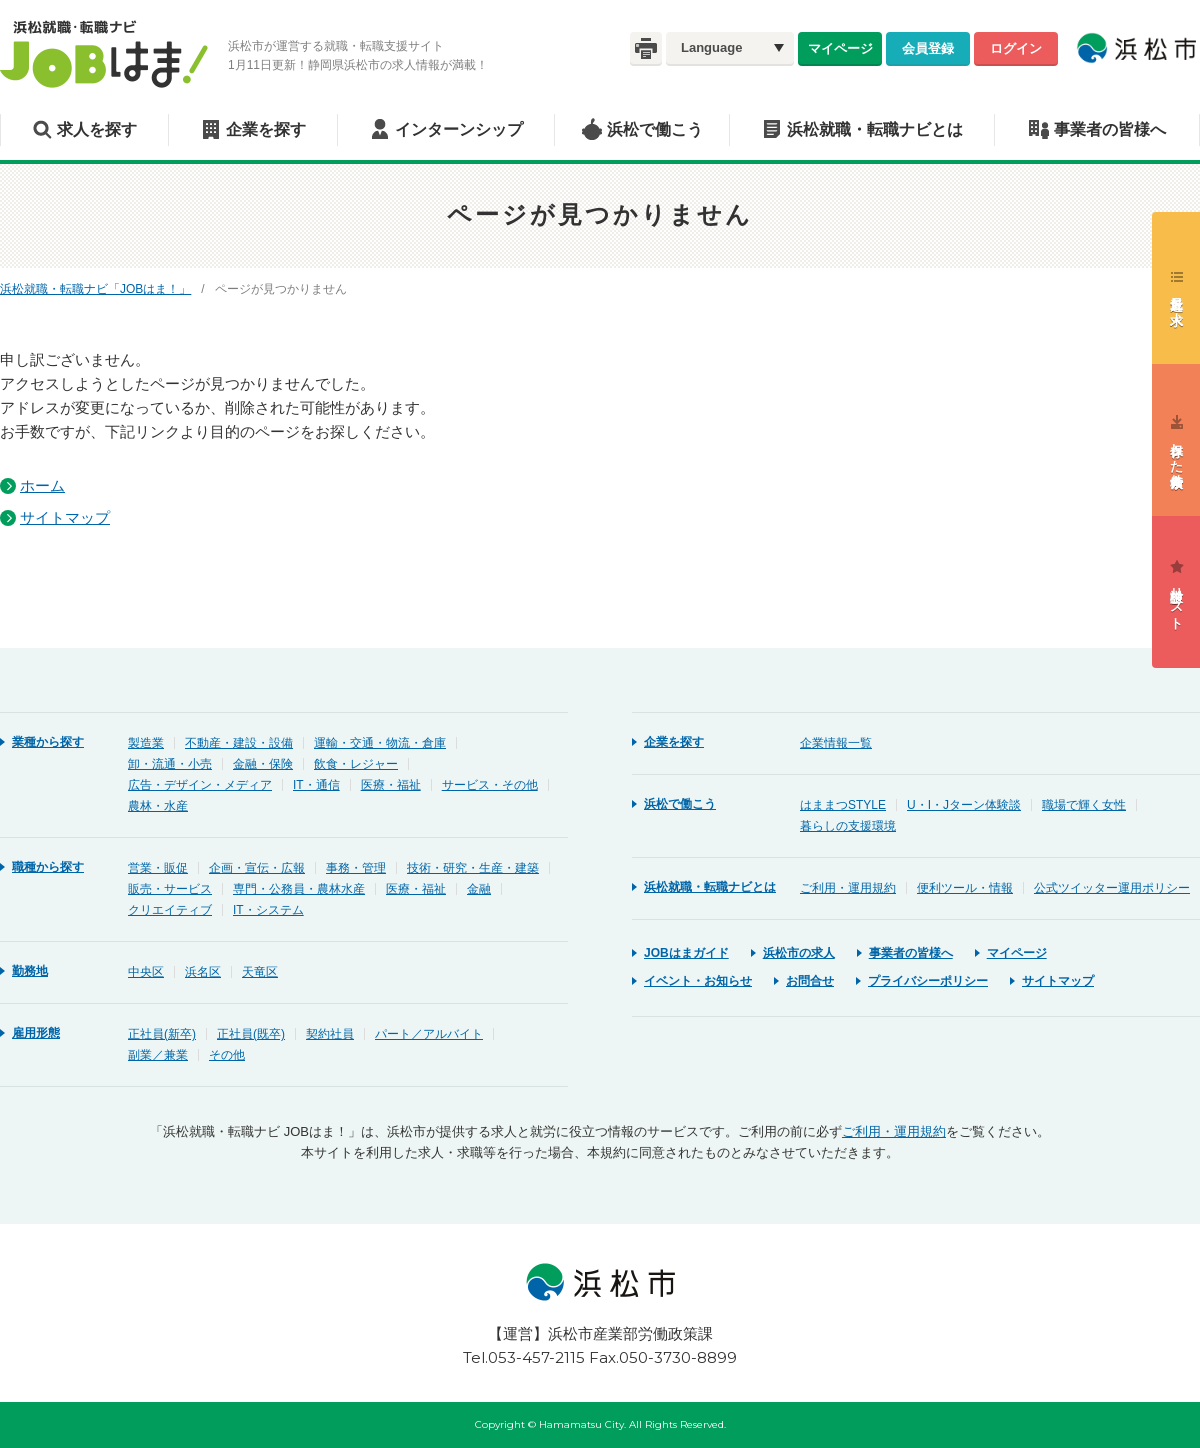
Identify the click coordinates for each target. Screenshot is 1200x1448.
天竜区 (260, 972)
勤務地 (30, 971)
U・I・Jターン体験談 (964, 805)
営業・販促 (158, 868)
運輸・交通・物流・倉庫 (380, 743)
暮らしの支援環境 (848, 826)
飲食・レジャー (356, 764)
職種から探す (48, 867)
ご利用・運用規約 (848, 888)
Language (711, 47)
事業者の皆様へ (1110, 129)
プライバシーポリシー (928, 981)
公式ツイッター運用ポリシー (1112, 888)
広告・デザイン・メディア (200, 785)
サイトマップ (65, 517)
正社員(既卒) (251, 1034)
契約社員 (330, 1034)
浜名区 (203, 972)
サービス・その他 (490, 785)
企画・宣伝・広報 (257, 868)
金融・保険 (263, 764)
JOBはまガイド (686, 953)
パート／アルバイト (429, 1034)
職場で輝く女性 (1084, 805)
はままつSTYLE (843, 805)
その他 (227, 1055)
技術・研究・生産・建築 (473, 868)
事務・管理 (356, 868)
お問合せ (810, 981)
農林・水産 (158, 806)
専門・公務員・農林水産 (299, 889)
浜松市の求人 (799, 953)
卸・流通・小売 (170, 764)
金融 (479, 889)
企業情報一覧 (836, 743)
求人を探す (97, 129)
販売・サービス (170, 889)
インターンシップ (459, 129)
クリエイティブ (170, 910)
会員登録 (928, 48)
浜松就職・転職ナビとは (875, 129)
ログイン (1016, 48)
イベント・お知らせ (698, 981)
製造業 (146, 743)
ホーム (42, 485)
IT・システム (268, 910)
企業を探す (266, 129)
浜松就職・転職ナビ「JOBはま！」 (95, 289)
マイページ (840, 48)
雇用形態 (36, 1033)
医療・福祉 (391, 785)
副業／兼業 (158, 1055)
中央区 (146, 972)
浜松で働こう (655, 129)
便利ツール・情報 (965, 888)
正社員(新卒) (162, 1034)
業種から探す (48, 742)
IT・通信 (316, 785)
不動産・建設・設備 (239, 743)
